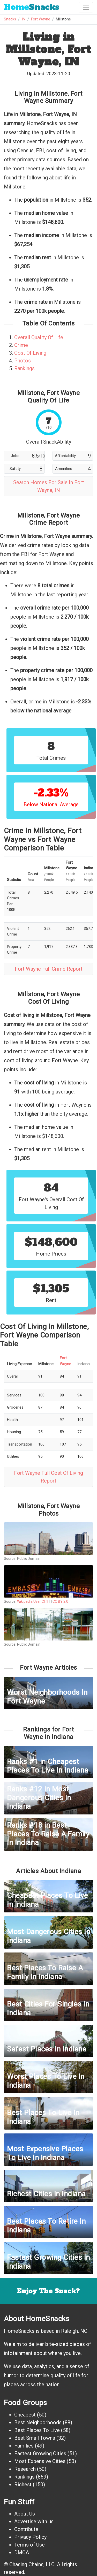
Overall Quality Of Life (38, 337)
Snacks (31, 7)
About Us (24, 2514)
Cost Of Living (30, 353)
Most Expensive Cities (39, 2461)
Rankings (24, 368)
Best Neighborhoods (38, 2422)
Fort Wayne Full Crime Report (49, 969)
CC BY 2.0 (60, 1601)
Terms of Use (29, 2545)
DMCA (21, 2552)
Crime (21, 345)
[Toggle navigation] (86, 7)
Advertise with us (34, 2521)
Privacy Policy (30, 2537)
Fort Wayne (40, 19)
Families (24, 2446)
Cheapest (25, 2415)
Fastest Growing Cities (40, 2453)
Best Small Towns (34, 2438)
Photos (22, 361)
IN (23, 19)
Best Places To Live (37, 2430)
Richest (23, 2484)
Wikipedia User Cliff (33, 1601)
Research (25, 2469)
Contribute (26, 2529)
